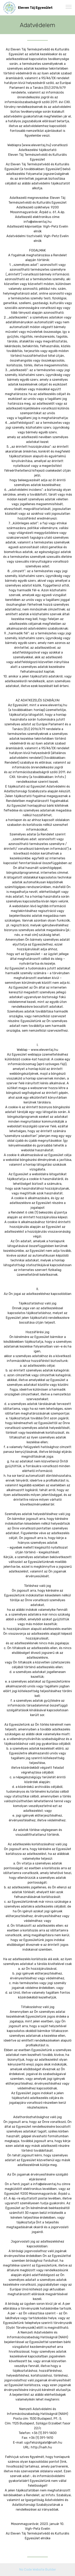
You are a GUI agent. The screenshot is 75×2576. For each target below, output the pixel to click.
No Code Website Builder (37, 2569)
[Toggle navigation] (69, 6)
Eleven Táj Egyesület (41, 8)
